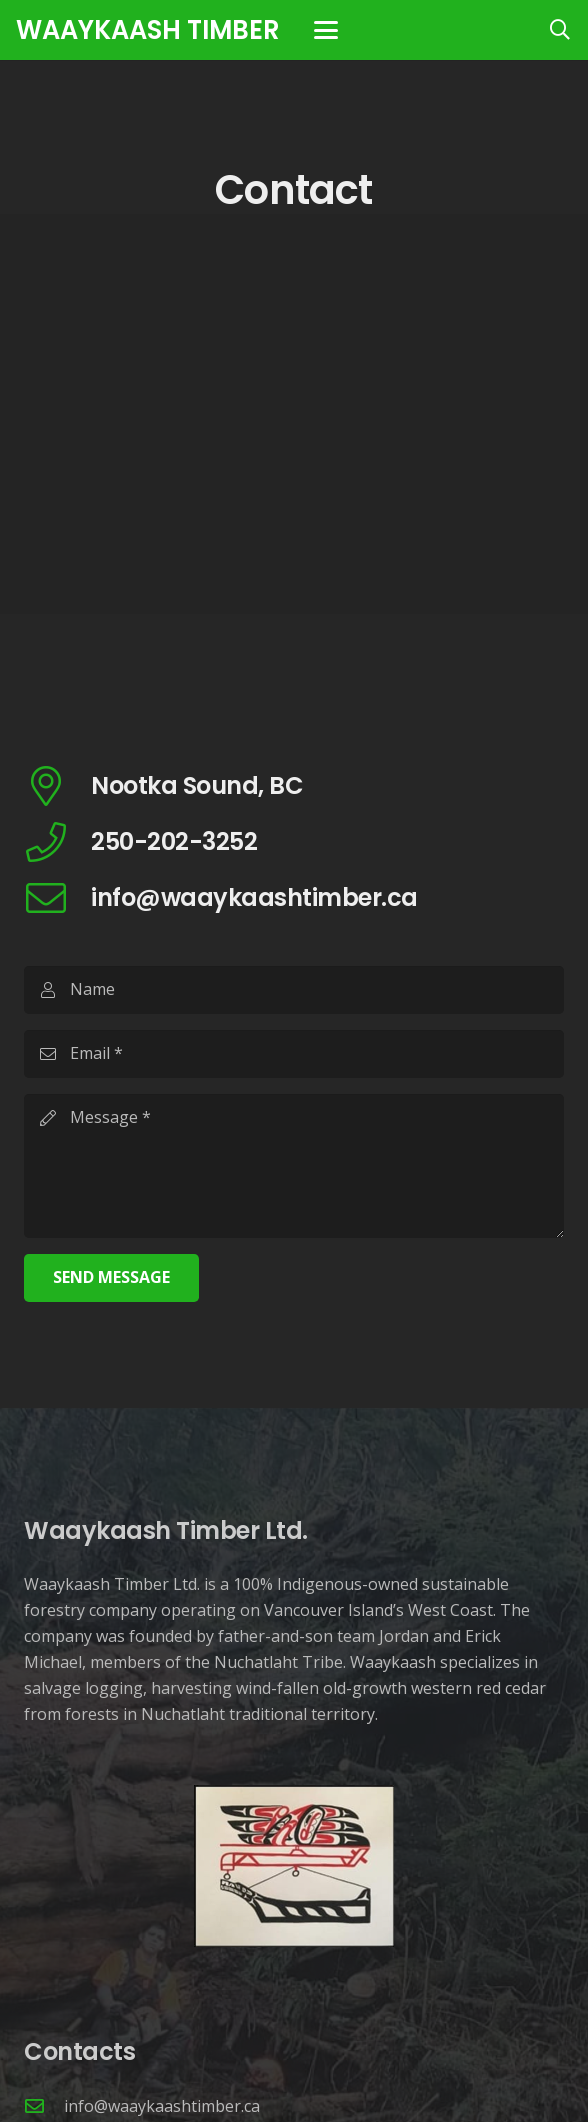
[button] (326, 30)
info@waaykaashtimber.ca (162, 2106)
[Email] (294, 1054)
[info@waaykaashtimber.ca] (44, 2105)
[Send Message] (111, 1278)
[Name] (294, 990)
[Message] (294, 1166)
